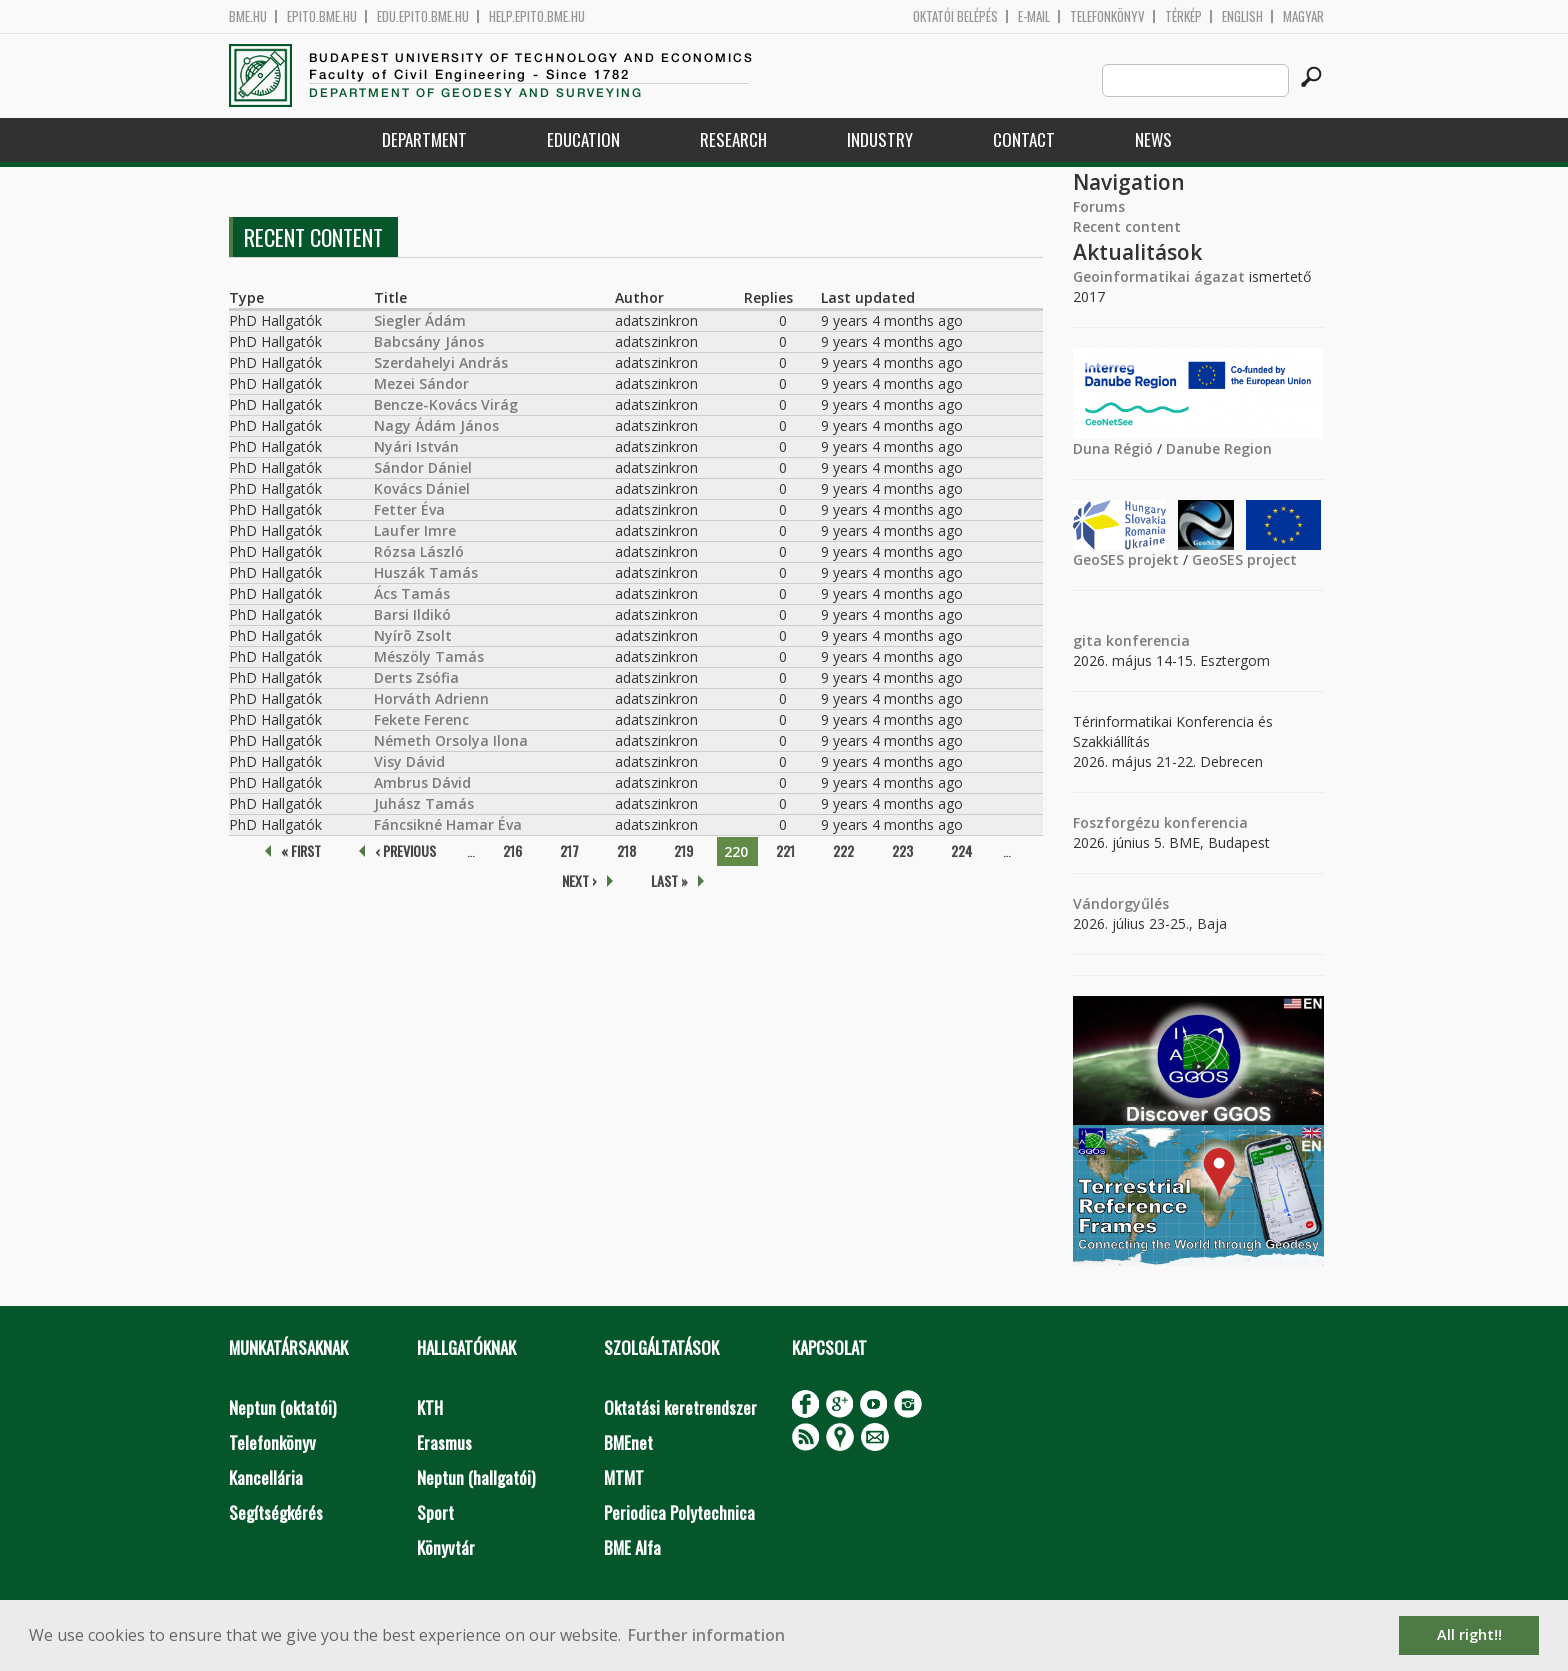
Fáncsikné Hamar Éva (448, 824)
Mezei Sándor (421, 383)
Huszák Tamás (426, 572)
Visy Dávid (409, 761)
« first (301, 850)
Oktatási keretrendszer (680, 1407)
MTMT (624, 1477)
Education (583, 139)
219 (683, 850)
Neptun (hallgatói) (476, 1477)
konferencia (1146, 640)
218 (626, 850)
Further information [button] (706, 1635)
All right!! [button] (1469, 1634)
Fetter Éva (409, 509)
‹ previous (405, 850)
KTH (430, 1407)
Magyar (1303, 16)
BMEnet (628, 1442)
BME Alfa (632, 1547)
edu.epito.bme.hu (423, 16)
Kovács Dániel (422, 488)
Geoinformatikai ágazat (1159, 276)
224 (961, 850)
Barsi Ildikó (412, 614)
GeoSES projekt (1126, 559)
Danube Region (1219, 448)
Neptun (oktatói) (282, 1407)
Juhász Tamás (424, 803)
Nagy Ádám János (436, 425)
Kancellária (266, 1477)
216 (512, 850)
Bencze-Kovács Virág (446, 404)
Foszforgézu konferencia (1160, 822)
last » (669, 880)
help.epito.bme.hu (537, 16)
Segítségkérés (276, 1512)
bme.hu (248, 16)
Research (733, 139)
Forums (1099, 206)
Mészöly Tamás (429, 656)
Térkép (1183, 16)
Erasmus (444, 1442)
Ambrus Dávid (422, 782)
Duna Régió (1113, 448)
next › (579, 880)
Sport (435, 1512)
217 (569, 850)
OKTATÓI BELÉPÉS (955, 16)
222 (843, 850)
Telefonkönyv (1107, 16)
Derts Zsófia (416, 677)
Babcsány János (429, 341)
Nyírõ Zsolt (413, 635)
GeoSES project (1244, 559)
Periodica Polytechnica (679, 1512)
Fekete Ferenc (421, 719)
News (1153, 139)
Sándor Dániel (423, 467)
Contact (1024, 139)
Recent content (1127, 226)
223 (902, 850)
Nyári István (416, 446)
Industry (880, 139)
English (1242, 16)
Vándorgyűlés (1121, 903)
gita (1087, 640)
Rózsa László (419, 551)
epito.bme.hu (322, 16)
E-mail (1034, 16)
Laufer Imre (415, 530)
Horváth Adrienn (431, 698)
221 (785, 850)
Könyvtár (446, 1547)
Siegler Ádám (420, 320)
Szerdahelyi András (441, 362)
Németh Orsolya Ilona (451, 740)
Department (424, 139)
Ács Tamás (412, 593)
